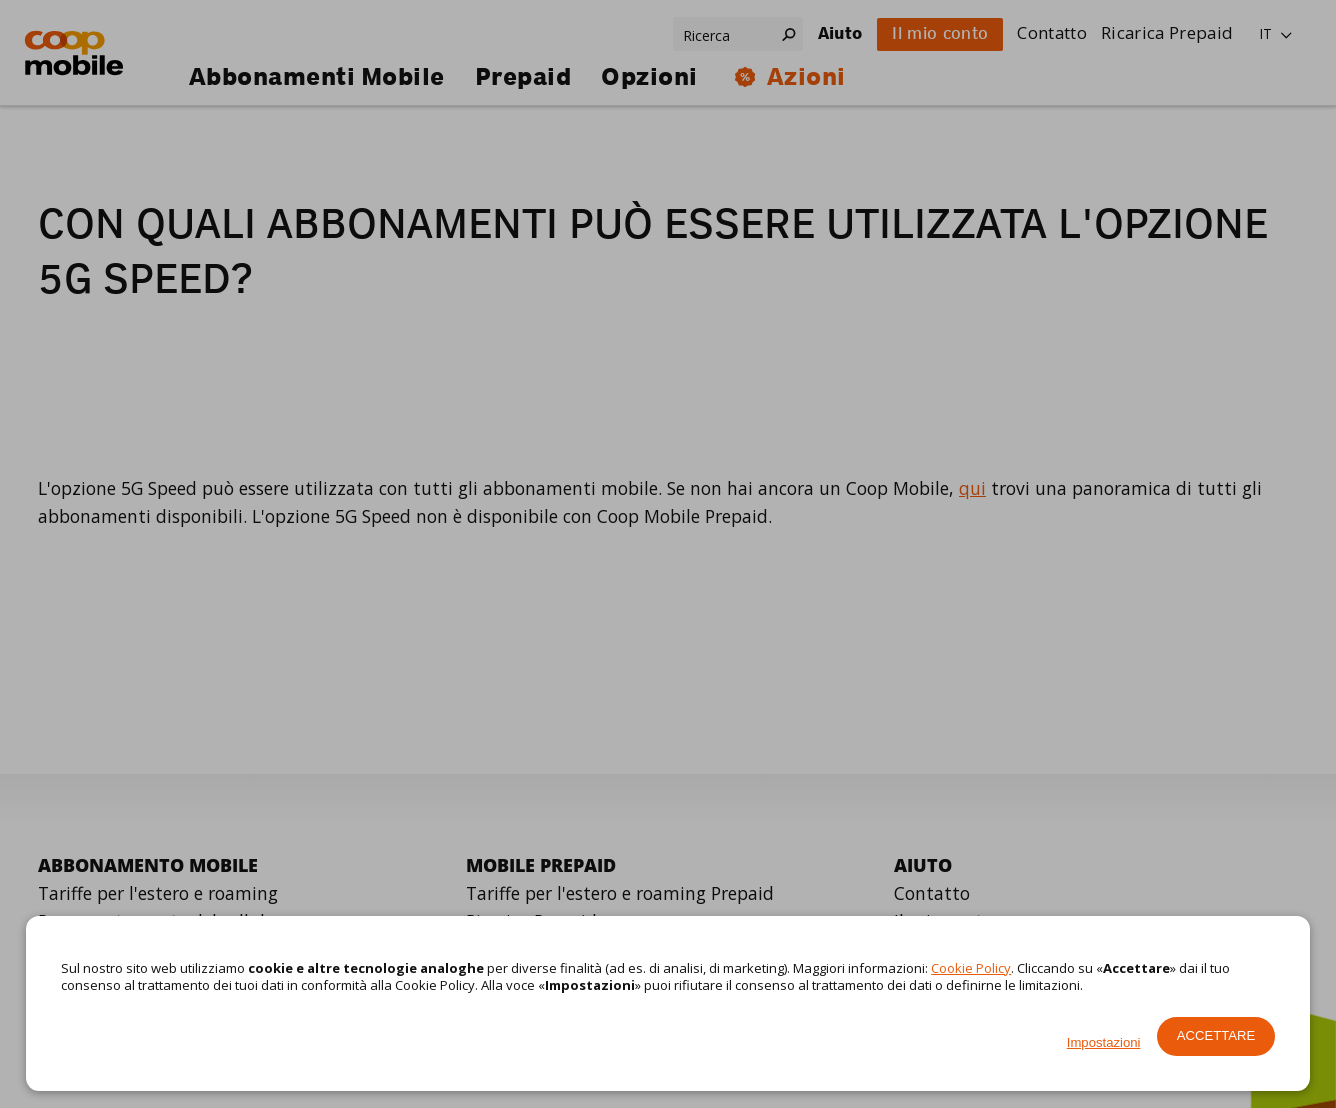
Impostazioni (1104, 1042)
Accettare (1216, 1035)
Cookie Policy (971, 968)
